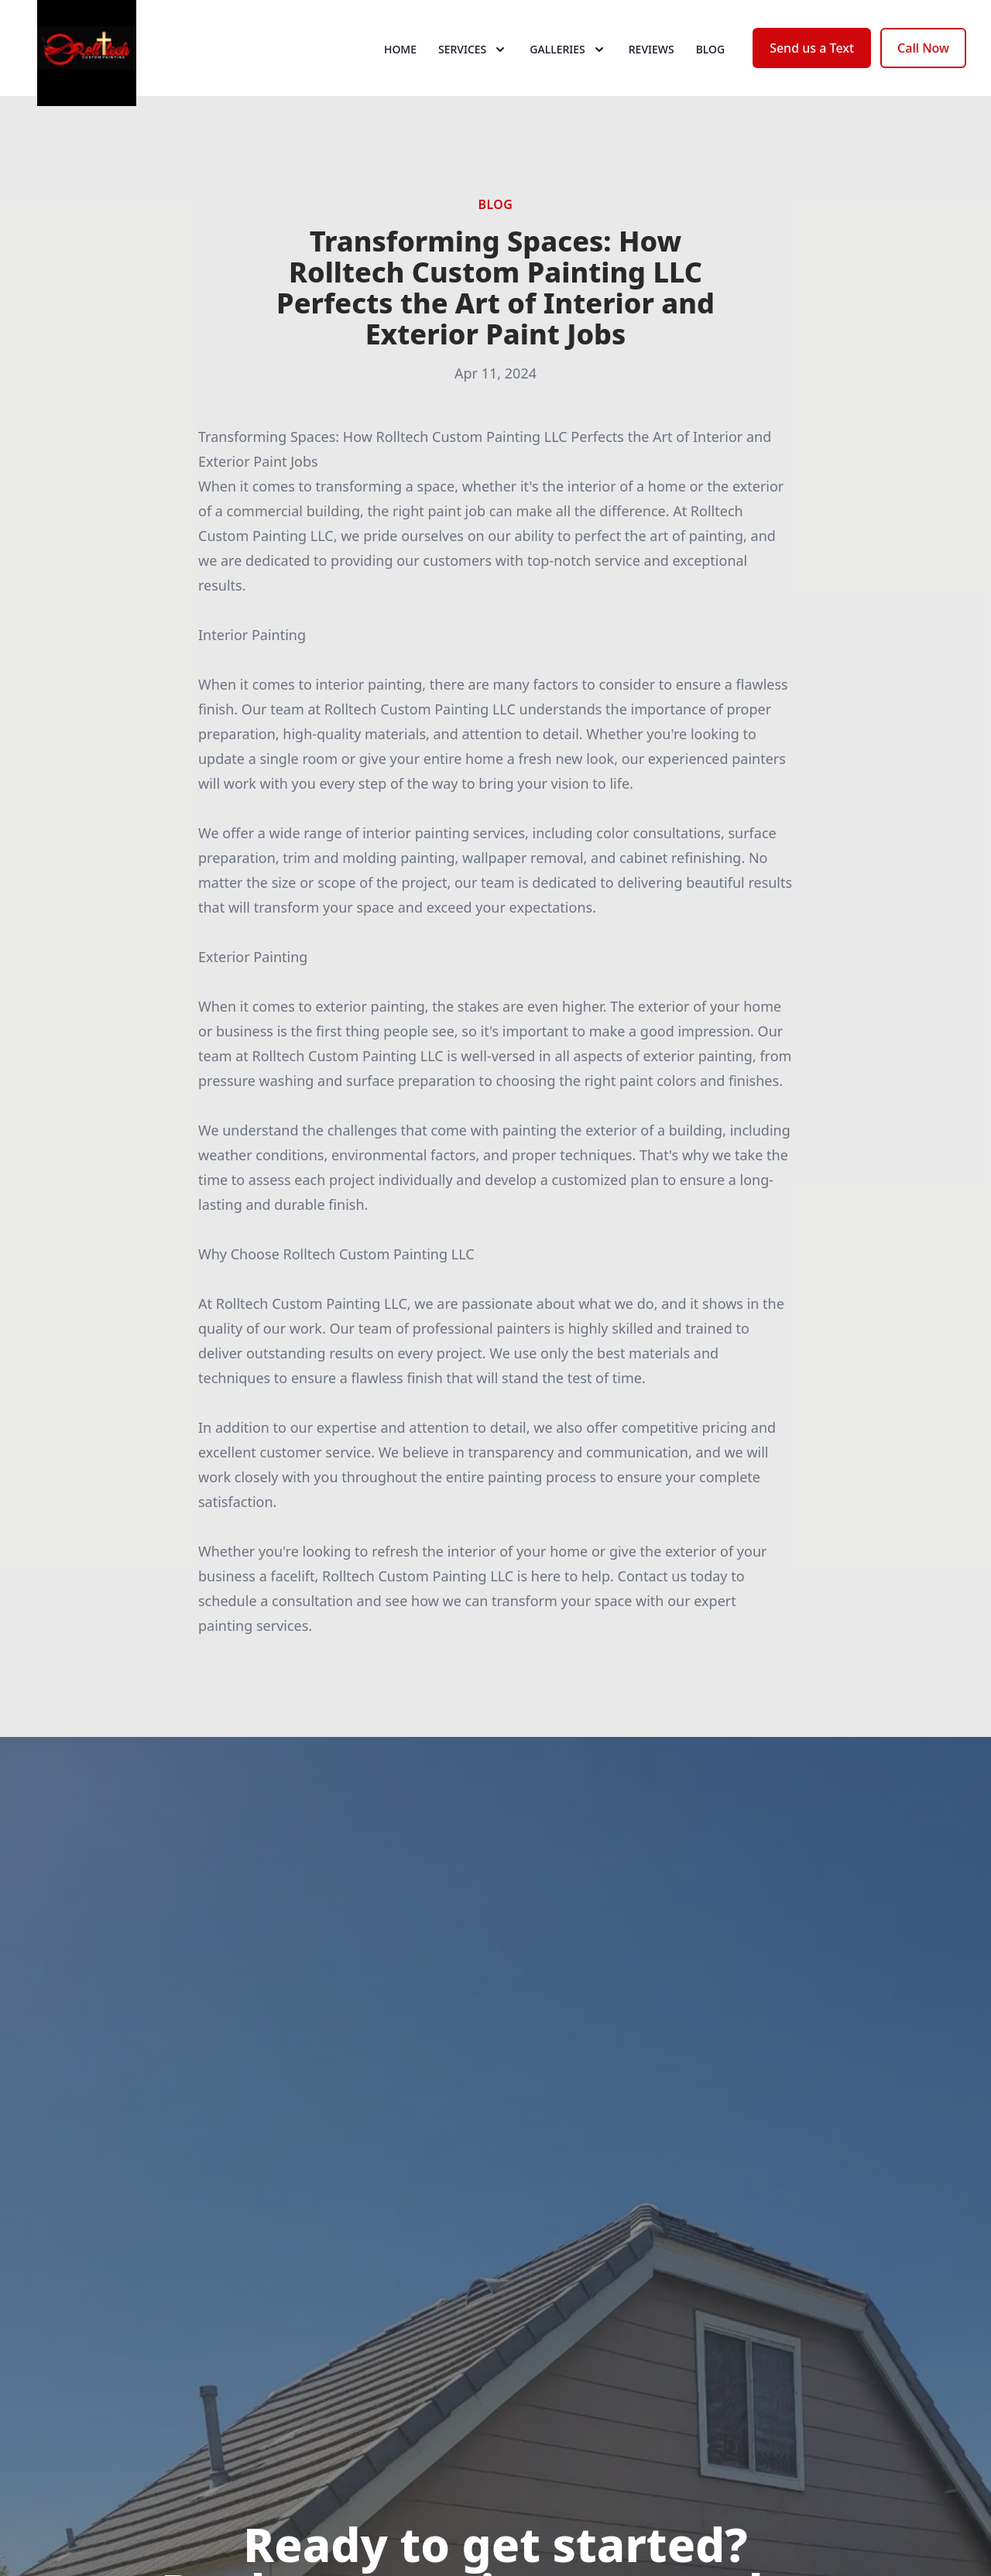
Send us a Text (812, 68)
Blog (710, 69)
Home (400, 69)
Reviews (651, 69)
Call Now (923, 68)
